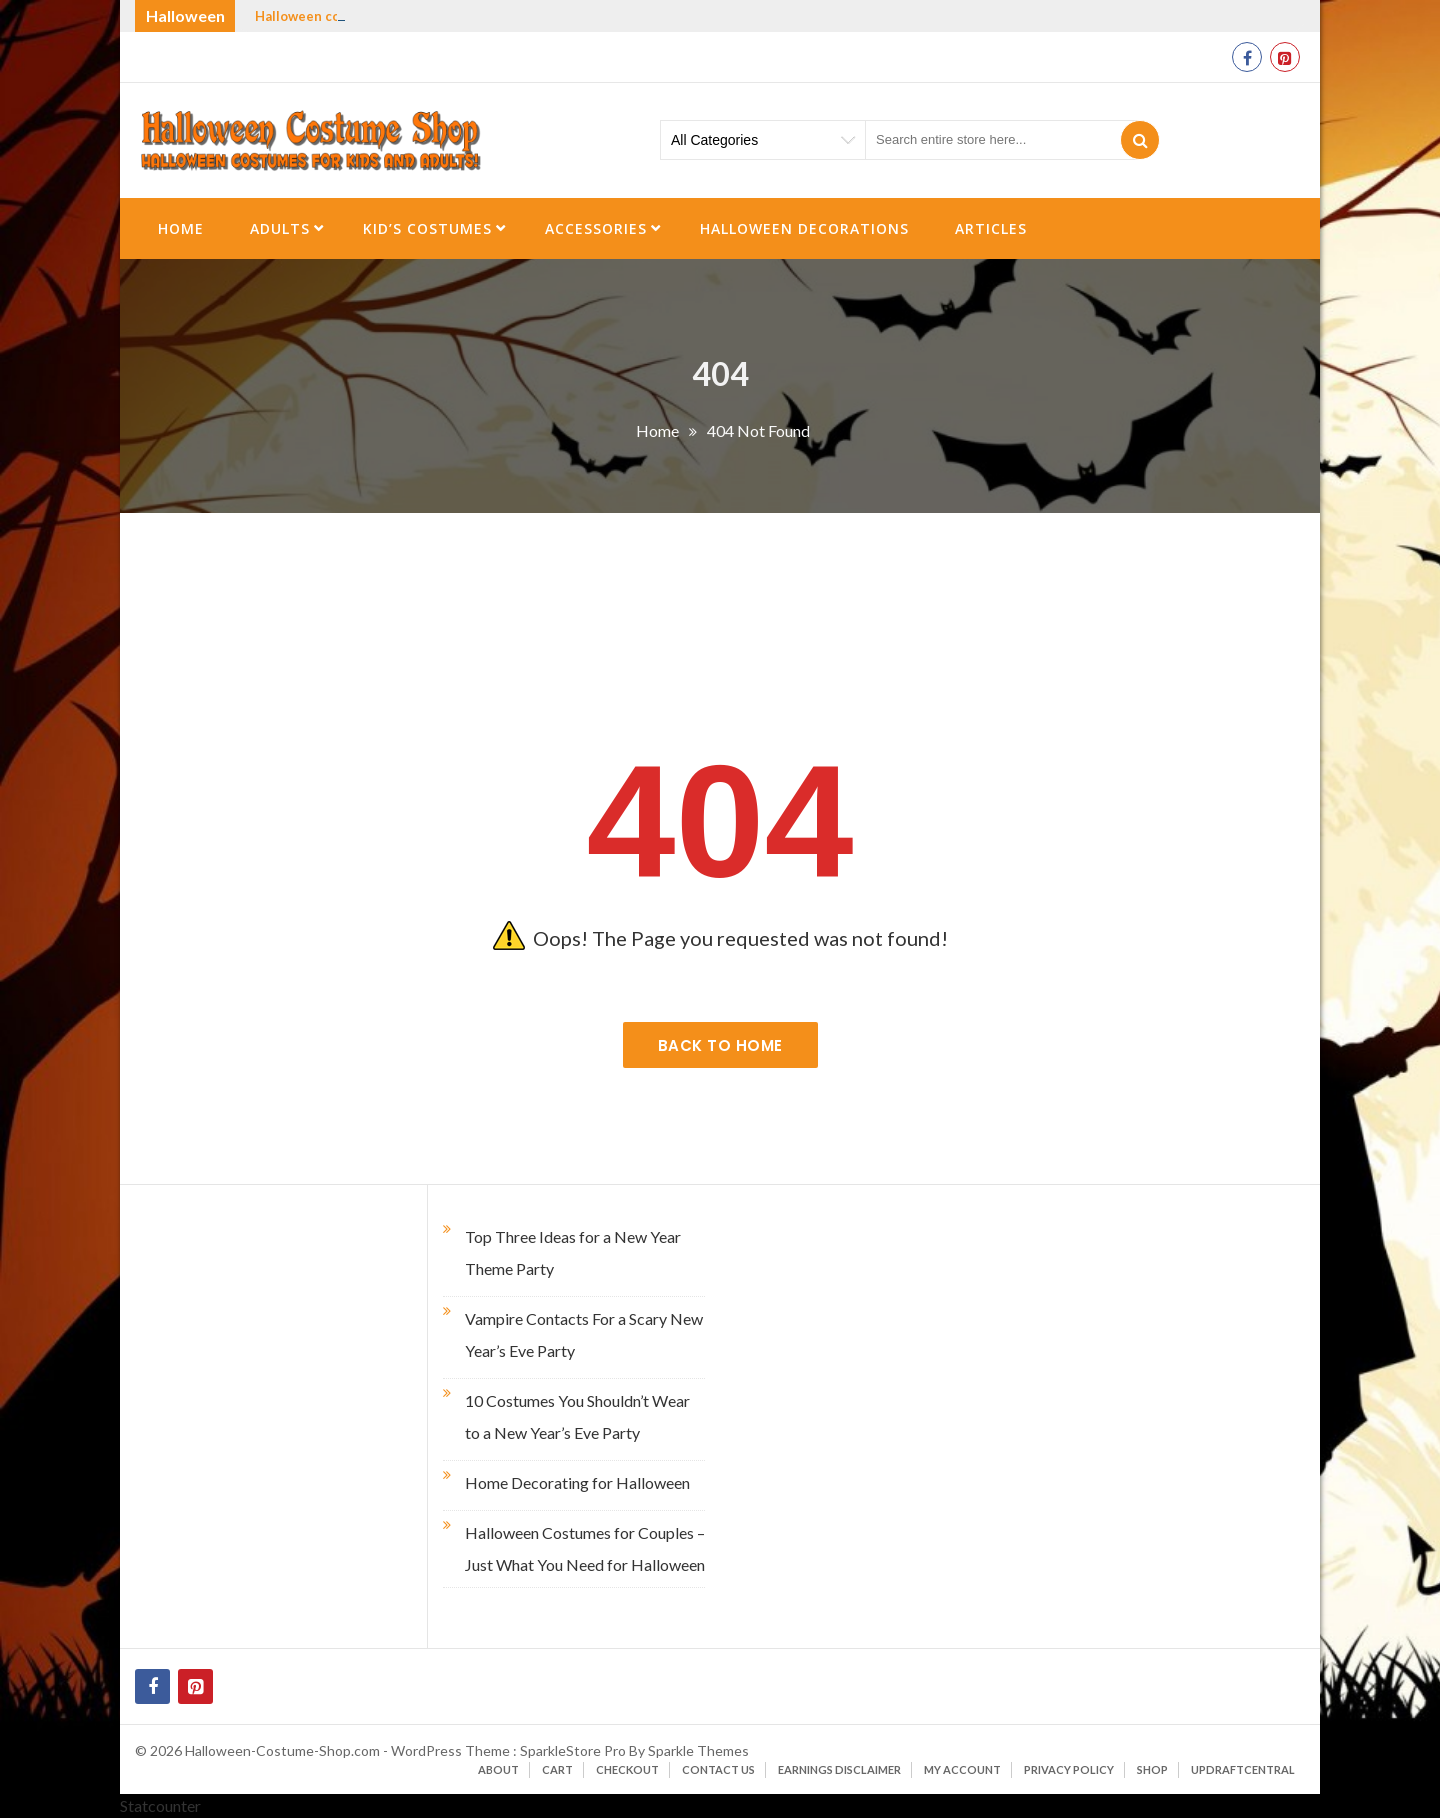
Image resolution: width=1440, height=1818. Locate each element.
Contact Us (718, 1769)
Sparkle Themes (698, 1750)
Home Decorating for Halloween (577, 1482)
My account (962, 1769)
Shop (1152, 1769)
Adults (280, 228)
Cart (557, 1769)
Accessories (596, 228)
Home (181, 228)
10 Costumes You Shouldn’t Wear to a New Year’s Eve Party (577, 1416)
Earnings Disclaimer (839, 1769)
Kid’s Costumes (427, 228)
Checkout (627, 1769)
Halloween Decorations (804, 228)
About (498, 1769)
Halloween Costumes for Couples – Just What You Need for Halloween (585, 1548)
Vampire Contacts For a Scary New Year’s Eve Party (584, 1334)
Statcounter (160, 1805)
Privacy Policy (1069, 1769)
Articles (991, 228)
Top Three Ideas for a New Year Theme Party (573, 1252)
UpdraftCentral (1243, 1769)
